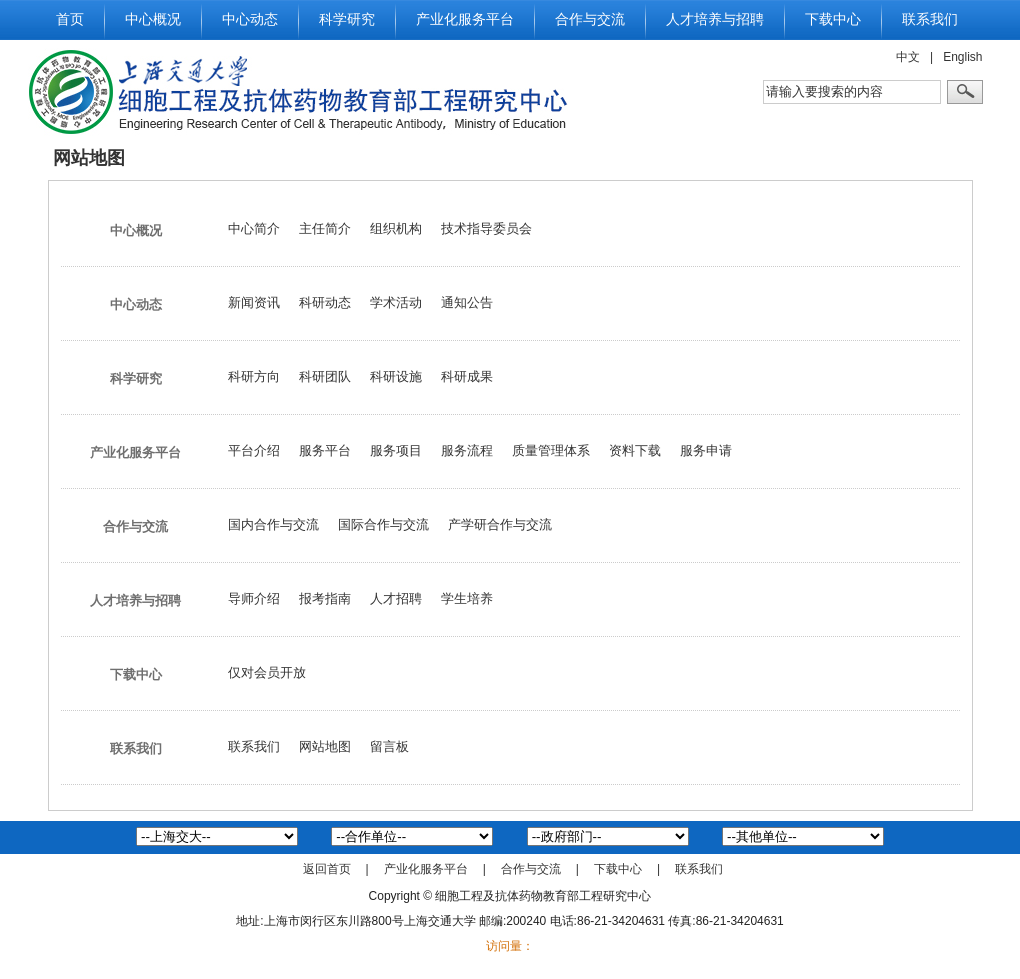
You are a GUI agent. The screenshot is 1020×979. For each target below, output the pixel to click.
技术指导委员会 (486, 228)
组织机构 (396, 228)
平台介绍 (254, 450)
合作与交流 (590, 19)
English (962, 57)
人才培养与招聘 (715, 19)
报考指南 (325, 598)
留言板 (389, 746)
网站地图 (325, 746)
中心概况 (153, 19)
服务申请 (706, 450)
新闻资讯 (254, 302)
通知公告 (467, 302)
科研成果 (467, 376)
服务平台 (325, 450)
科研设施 (396, 376)
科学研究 (347, 19)
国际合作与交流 (383, 524)
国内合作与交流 (273, 524)
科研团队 (325, 376)
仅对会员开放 (267, 672)
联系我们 (930, 19)
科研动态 (325, 302)
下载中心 (833, 19)
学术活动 (396, 302)
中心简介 (254, 228)
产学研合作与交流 (500, 524)
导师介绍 (254, 598)
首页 (70, 19)
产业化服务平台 (465, 19)
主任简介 (325, 228)
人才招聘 (396, 598)
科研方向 (254, 376)
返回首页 (327, 869)
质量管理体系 (551, 450)
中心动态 (250, 19)
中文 (908, 57)
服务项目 (396, 450)
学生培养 (467, 598)
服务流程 (467, 450)
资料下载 (635, 450)
